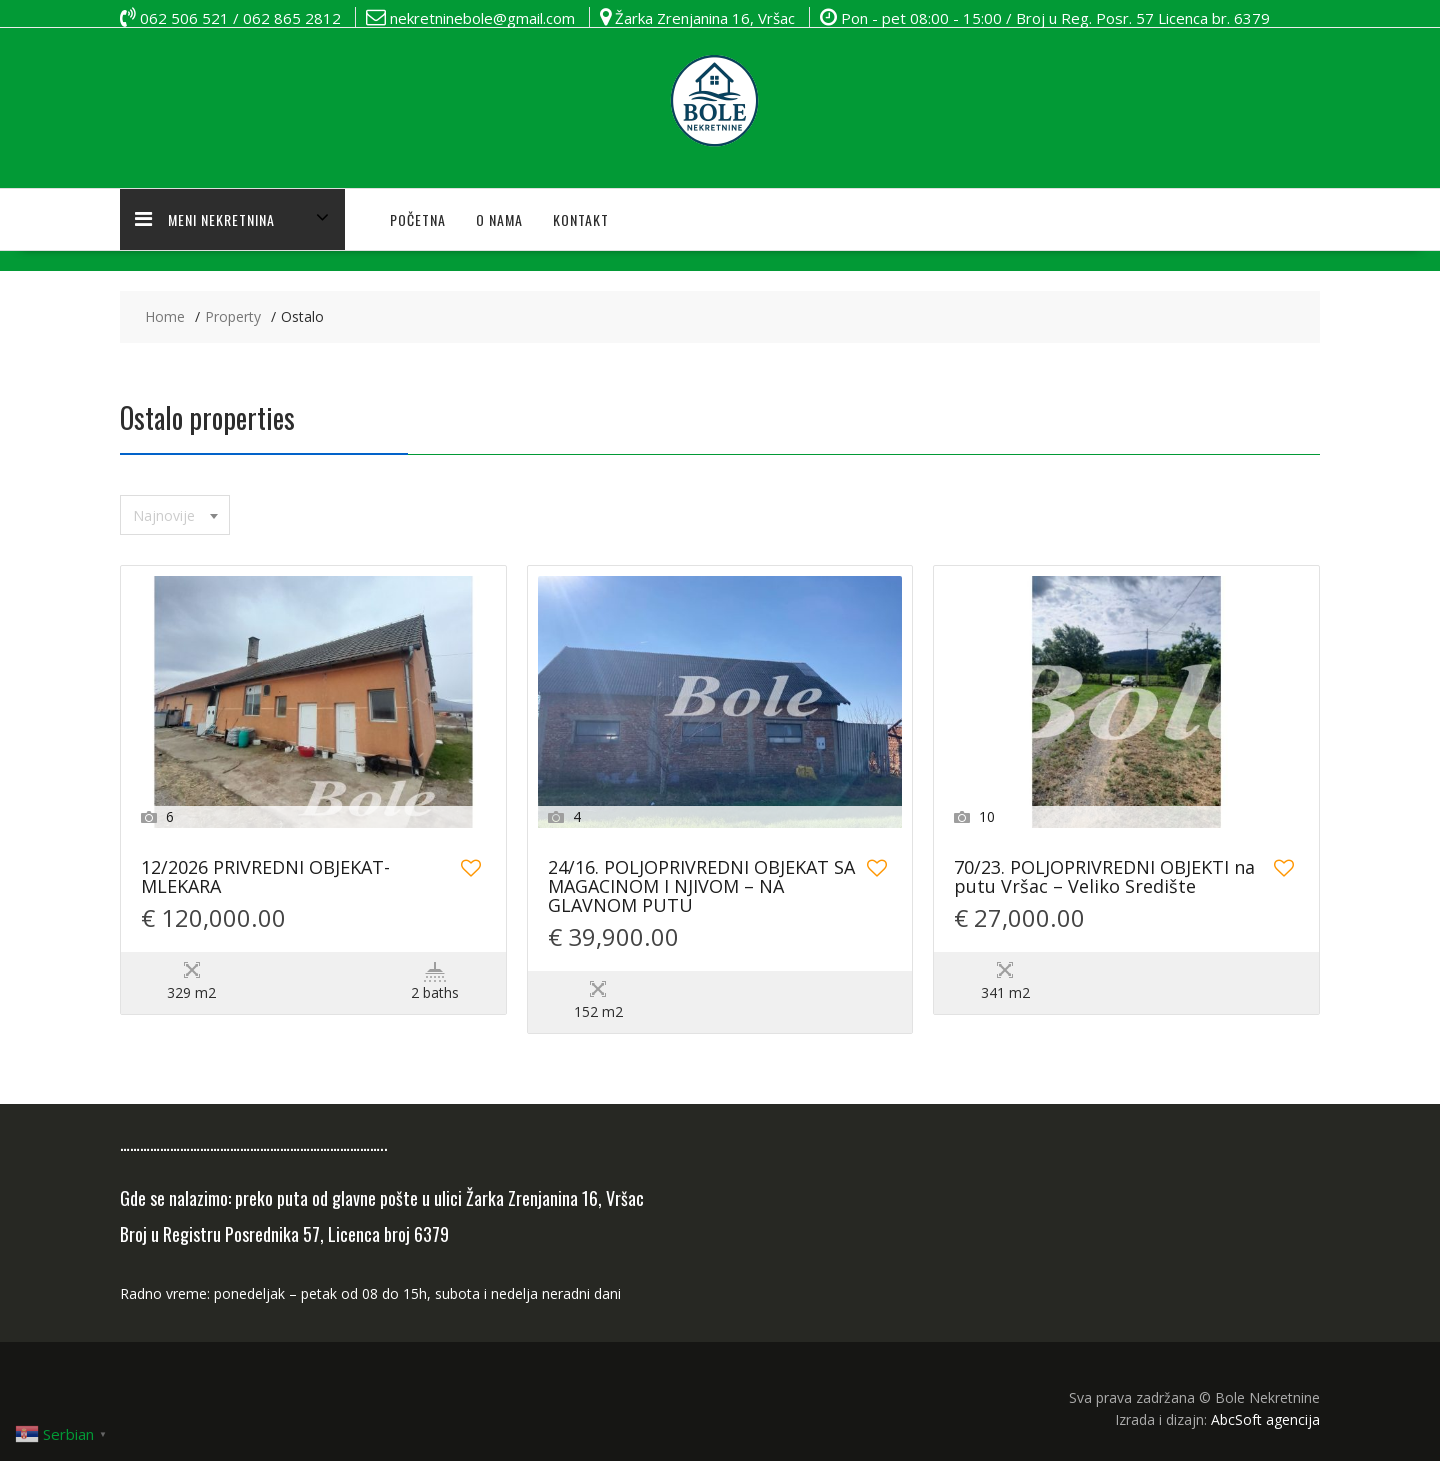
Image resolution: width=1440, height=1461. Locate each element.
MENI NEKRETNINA (205, 219)
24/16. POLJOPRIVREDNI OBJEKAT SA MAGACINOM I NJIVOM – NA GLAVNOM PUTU (701, 887)
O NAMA (499, 219)
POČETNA (418, 219)
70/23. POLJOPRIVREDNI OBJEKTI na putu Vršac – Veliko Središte (1104, 878)
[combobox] (175, 515)
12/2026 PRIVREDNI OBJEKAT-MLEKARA (265, 878)
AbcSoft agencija (1265, 1419)
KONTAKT (581, 219)
